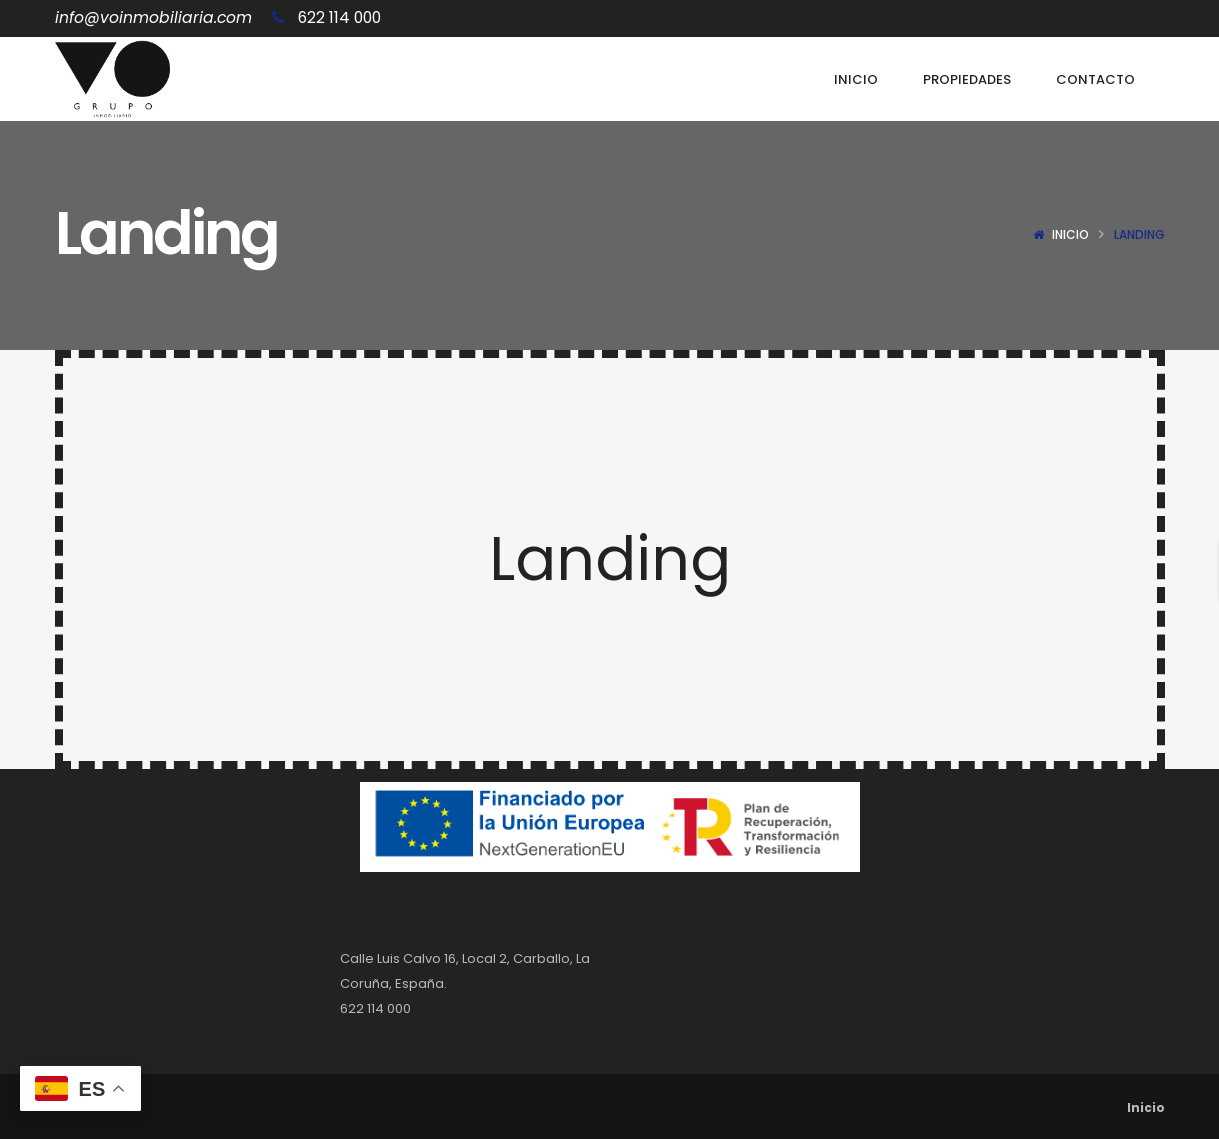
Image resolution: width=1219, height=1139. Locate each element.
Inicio (1070, 234)
